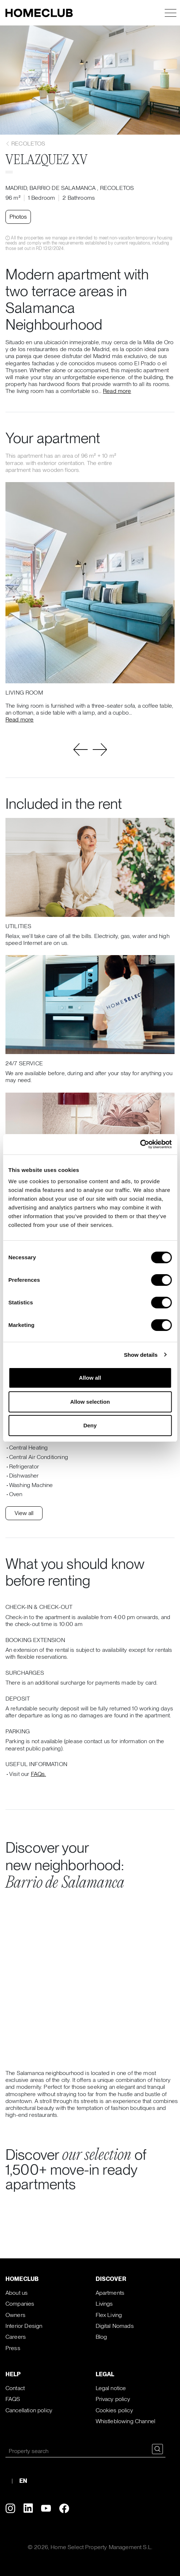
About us (16, 2292)
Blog (101, 2336)
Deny (90, 1425)
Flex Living (109, 2314)
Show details (141, 1355)
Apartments (110, 2292)
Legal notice (111, 2388)
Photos (18, 216)
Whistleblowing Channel (126, 2421)
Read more (117, 390)
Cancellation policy (28, 2410)
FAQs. (38, 1773)
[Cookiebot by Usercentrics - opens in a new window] (140, 1144)
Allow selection (90, 1402)
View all (24, 1513)
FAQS (12, 2399)
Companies (19, 2303)
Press (12, 2348)
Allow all (90, 1378)
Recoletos (25, 143)
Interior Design (23, 2325)
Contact (15, 2388)
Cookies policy (114, 2410)
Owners (15, 2314)
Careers (15, 2336)
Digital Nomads (115, 2325)
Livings (104, 2303)
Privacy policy (113, 2399)
